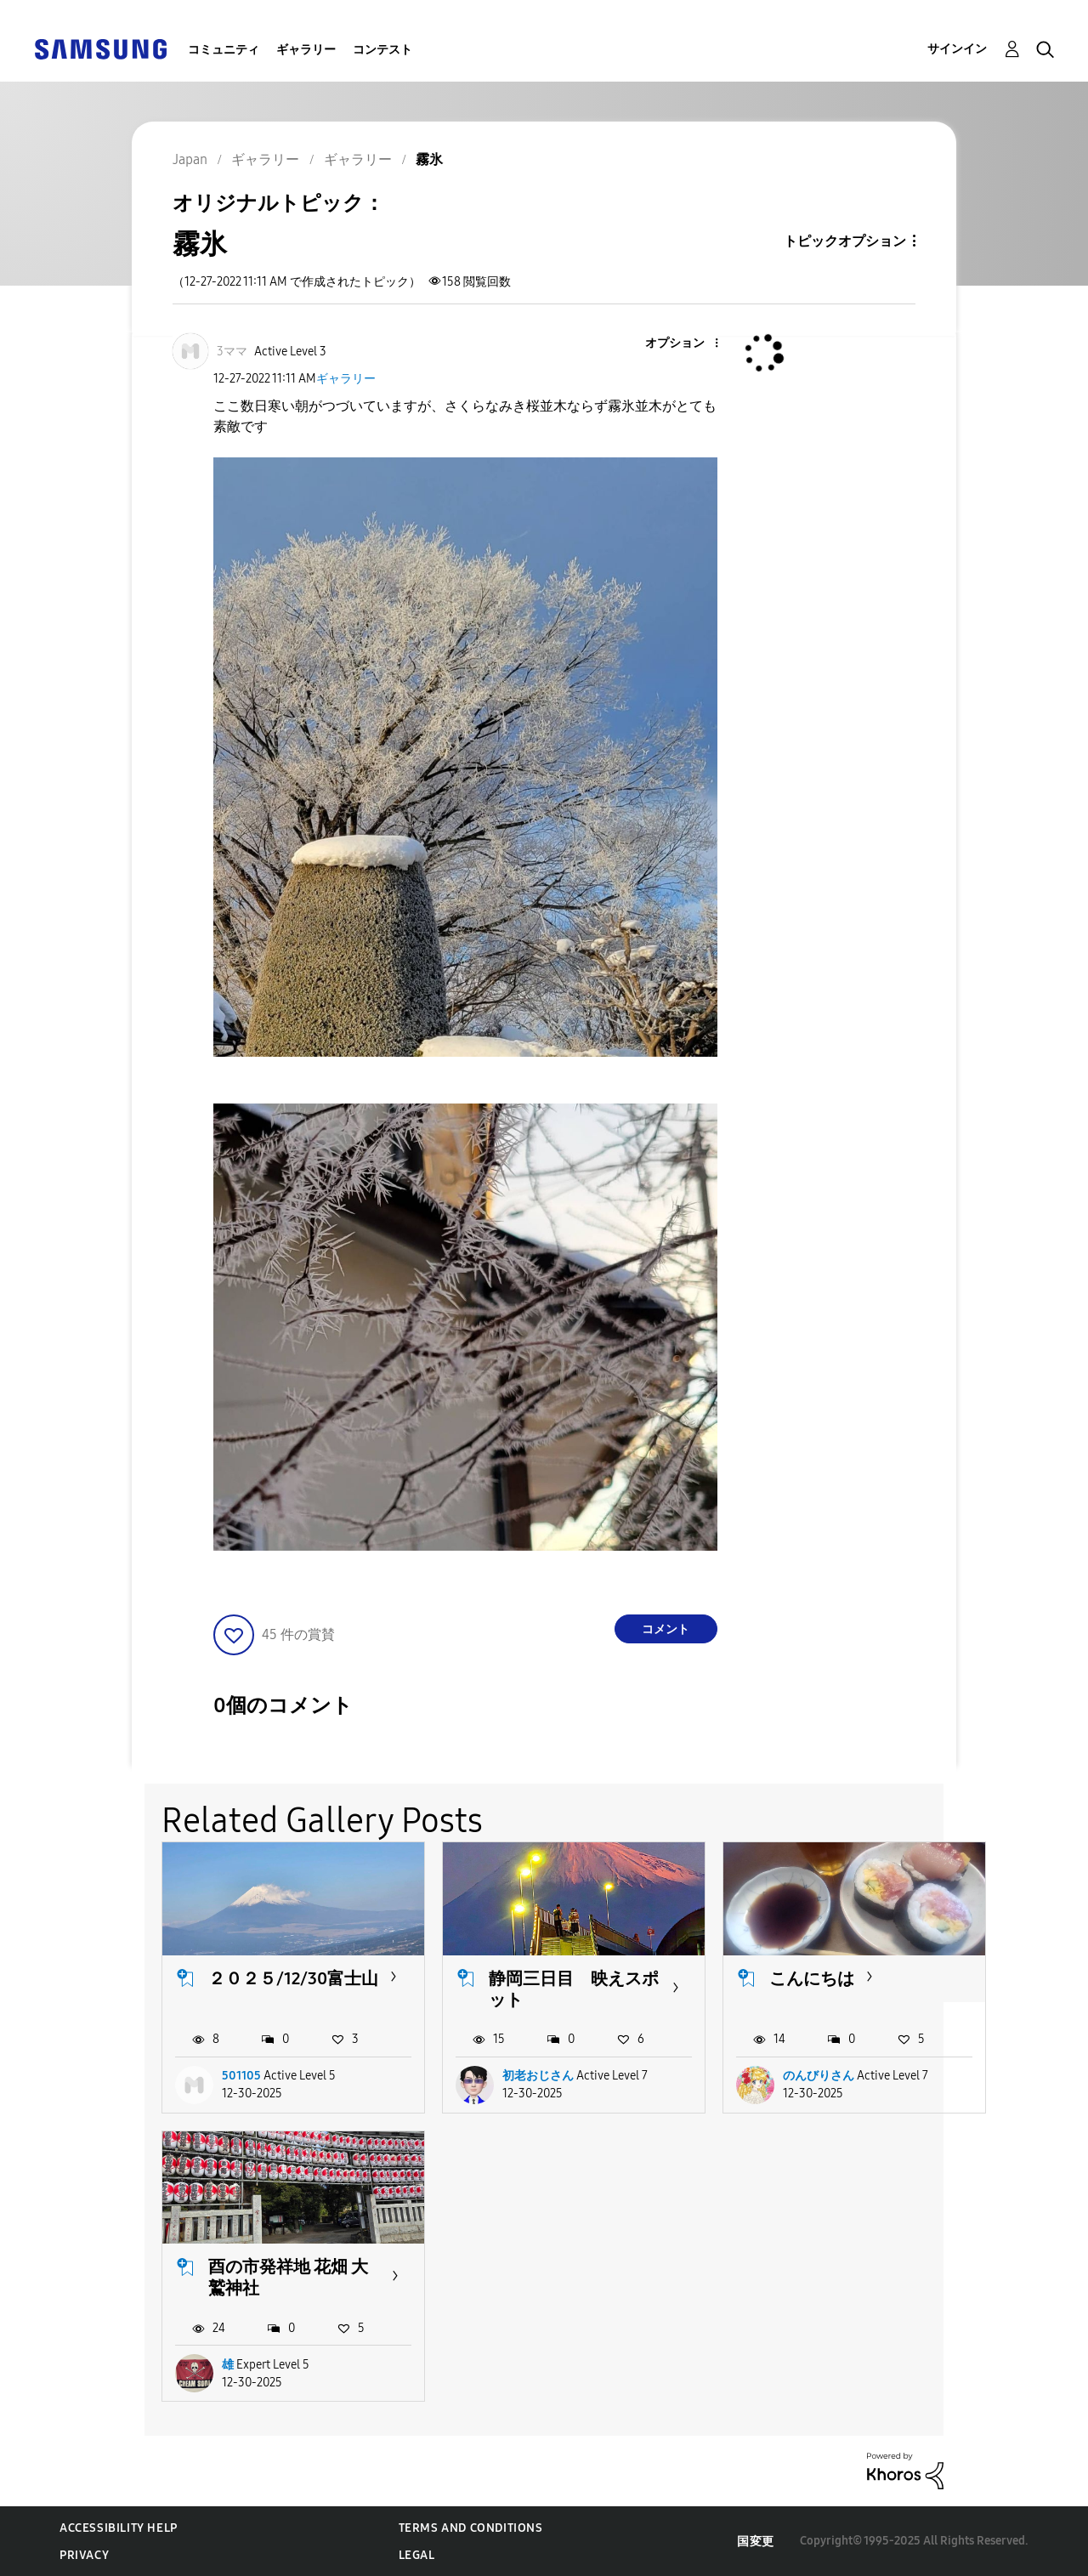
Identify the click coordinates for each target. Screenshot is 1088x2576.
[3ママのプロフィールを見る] (232, 351)
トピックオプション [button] (845, 241)
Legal (417, 2555)
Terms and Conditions (471, 2528)
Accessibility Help (119, 2528)
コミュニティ (223, 50)
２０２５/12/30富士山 (293, 1978)
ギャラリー (306, 50)
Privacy (84, 2555)
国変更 (755, 2541)
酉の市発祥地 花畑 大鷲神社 (288, 2277)
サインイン (957, 49)
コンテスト (382, 50)
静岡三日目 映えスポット (574, 1989)
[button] (687, 344)
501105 (241, 2075)
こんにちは (811, 1978)
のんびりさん (818, 2075)
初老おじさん (538, 2075)
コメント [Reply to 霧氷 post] (665, 1629)
